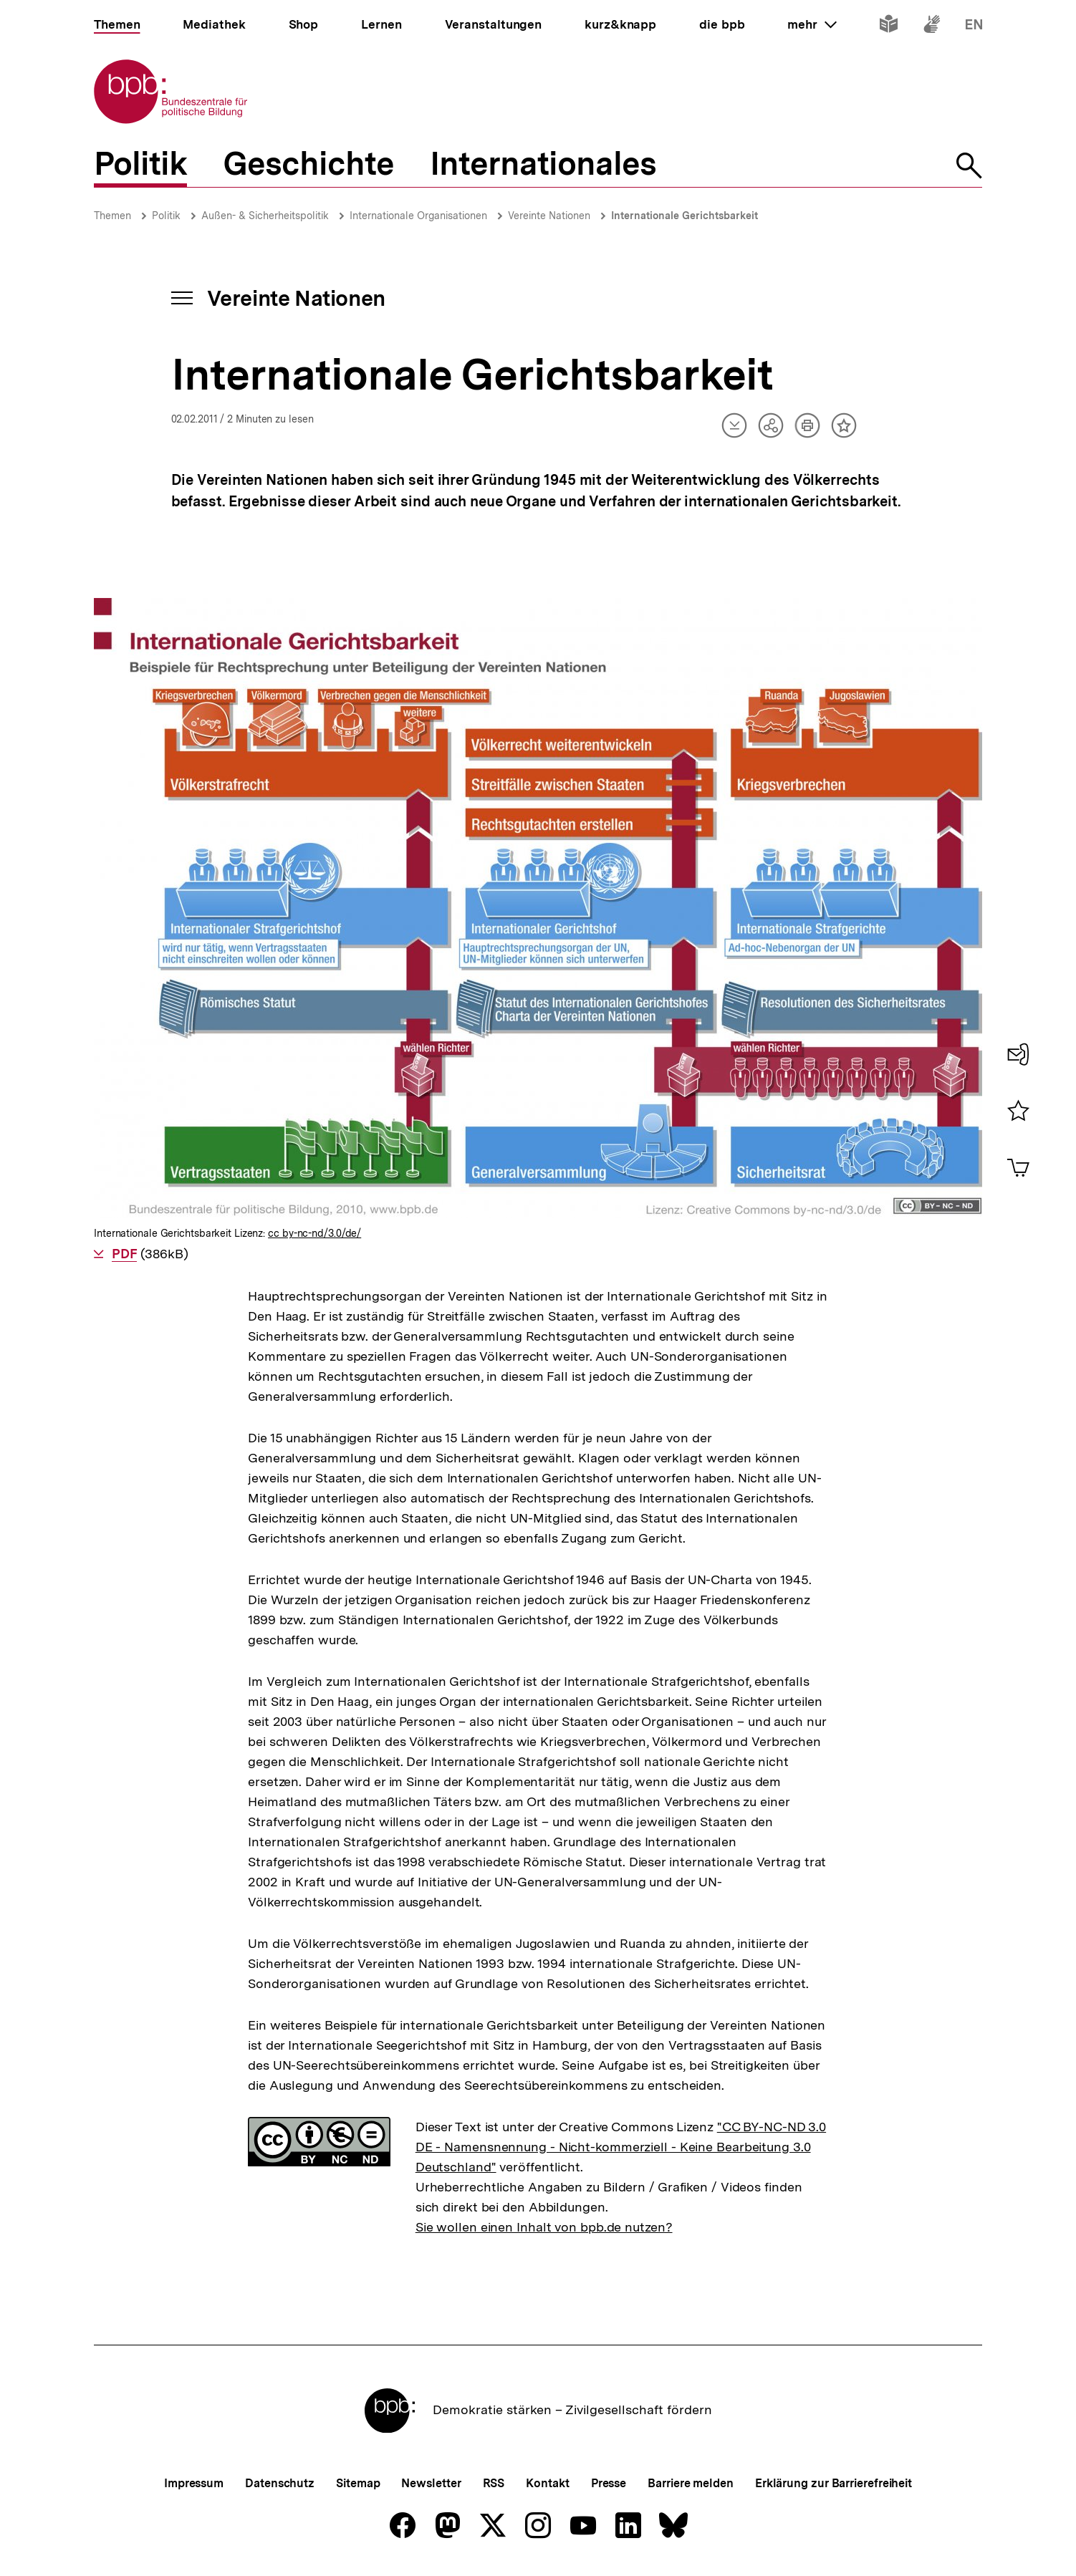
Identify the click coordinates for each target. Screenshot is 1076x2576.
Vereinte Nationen (549, 215)
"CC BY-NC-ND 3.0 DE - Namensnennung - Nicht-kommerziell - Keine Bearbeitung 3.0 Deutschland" (620, 2146)
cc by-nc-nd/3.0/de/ (314, 1233)
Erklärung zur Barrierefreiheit (833, 2483)
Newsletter (431, 2483)
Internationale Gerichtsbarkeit (684, 215)
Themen (112, 215)
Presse (608, 2483)
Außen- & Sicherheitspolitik (265, 215)
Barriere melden (691, 2483)
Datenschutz (279, 2483)
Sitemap (358, 2483)
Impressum (194, 2483)
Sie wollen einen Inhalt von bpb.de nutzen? (544, 2226)
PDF (124, 1253)
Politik (166, 215)
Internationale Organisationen (418, 215)
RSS (494, 2483)
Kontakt (547, 2483)
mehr (811, 24)
